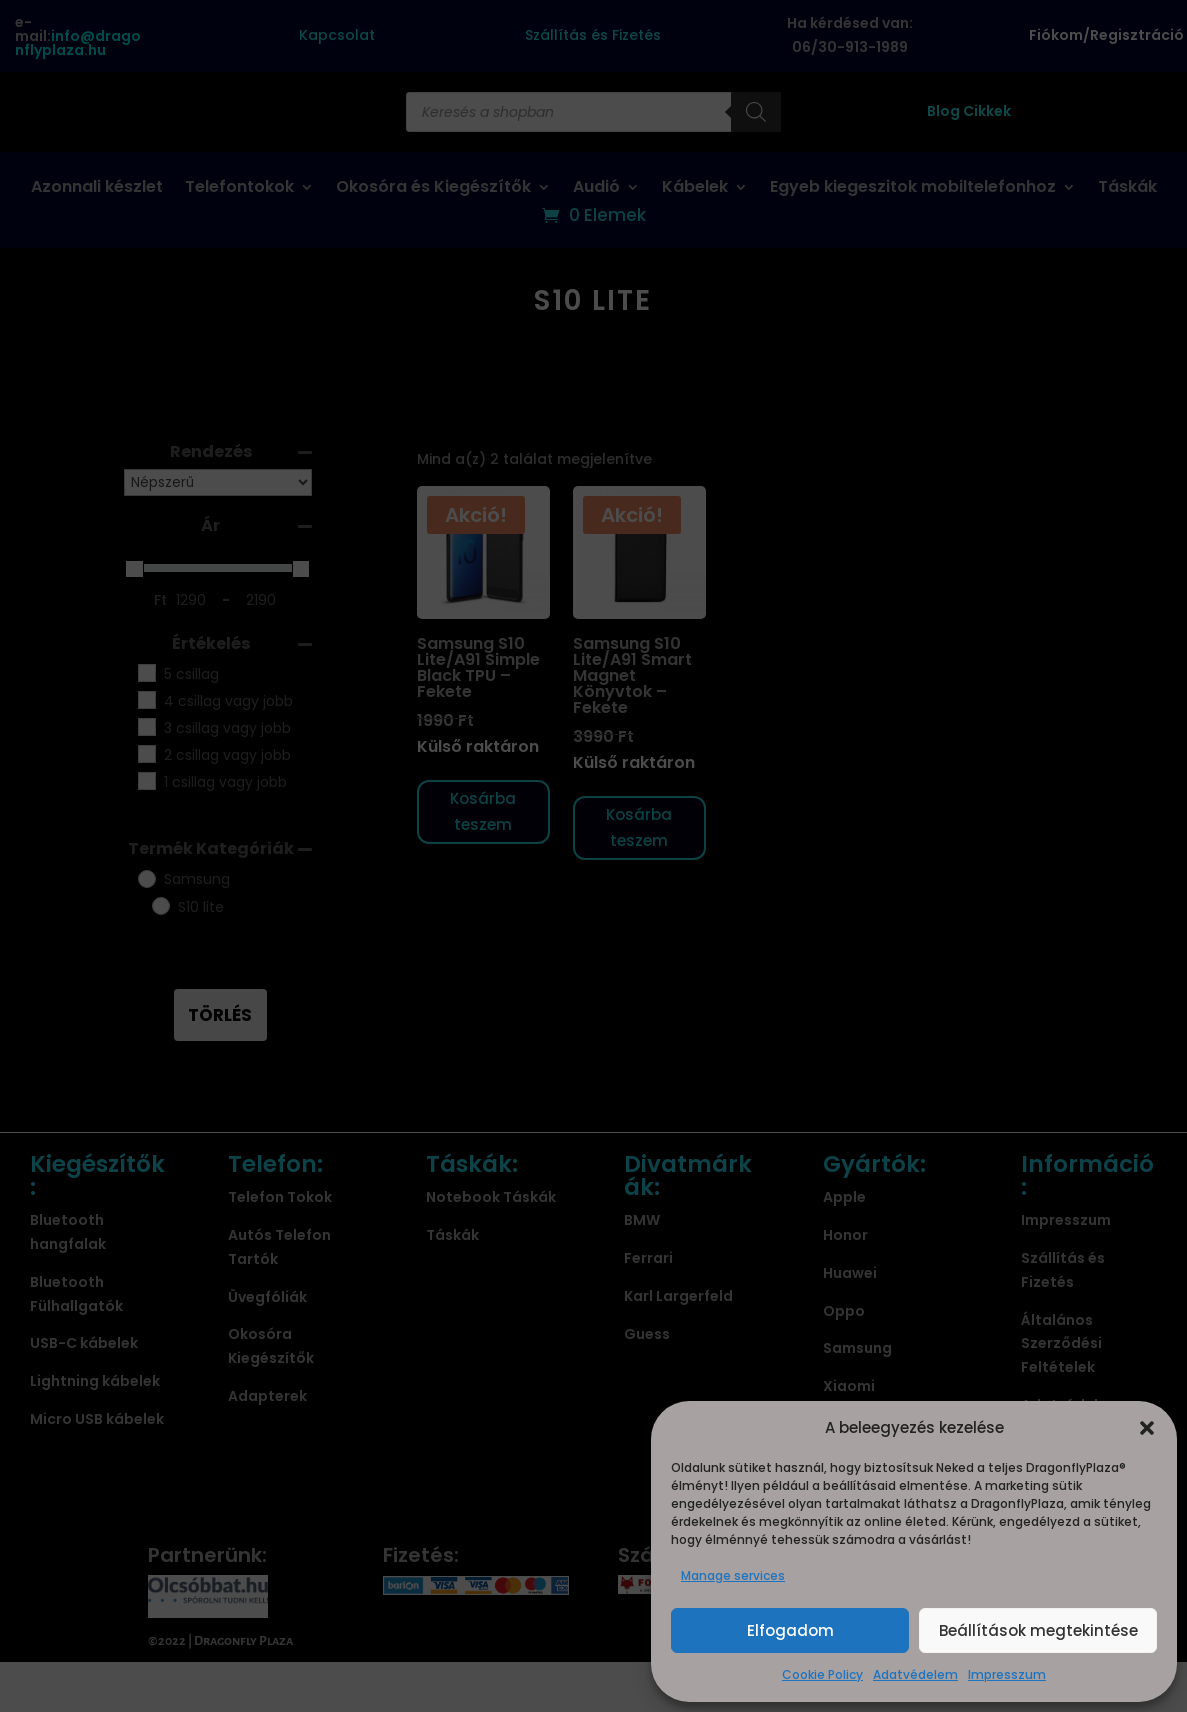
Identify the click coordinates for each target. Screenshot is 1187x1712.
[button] (1147, 1428)
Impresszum (1007, 1674)
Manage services (733, 1575)
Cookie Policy (822, 1674)
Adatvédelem (915, 1674)
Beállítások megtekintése (1038, 1630)
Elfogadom (790, 1630)
